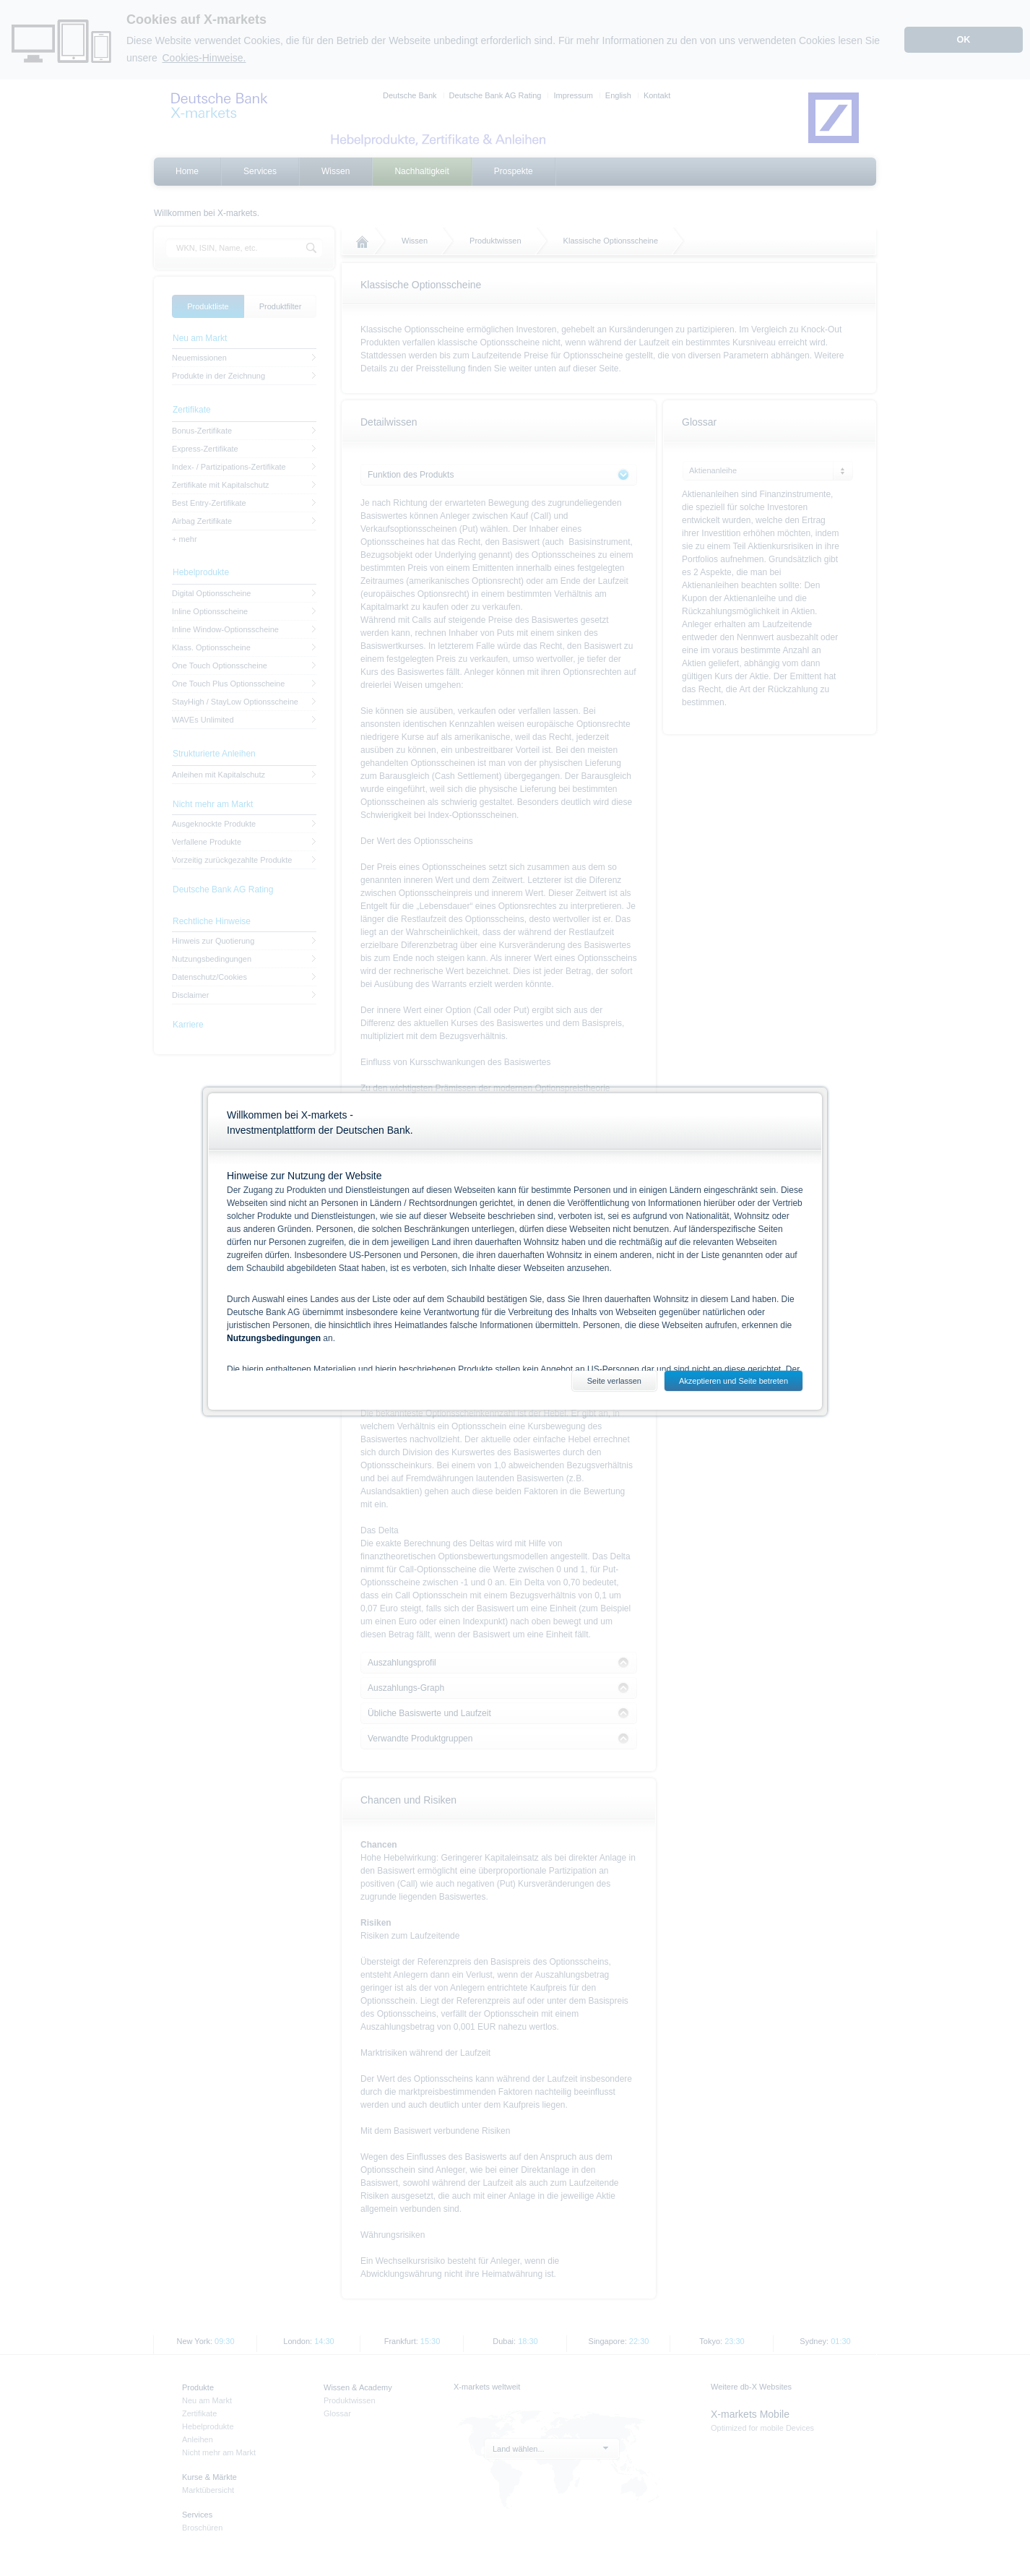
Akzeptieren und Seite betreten (733, 1381)
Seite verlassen (614, 1381)
